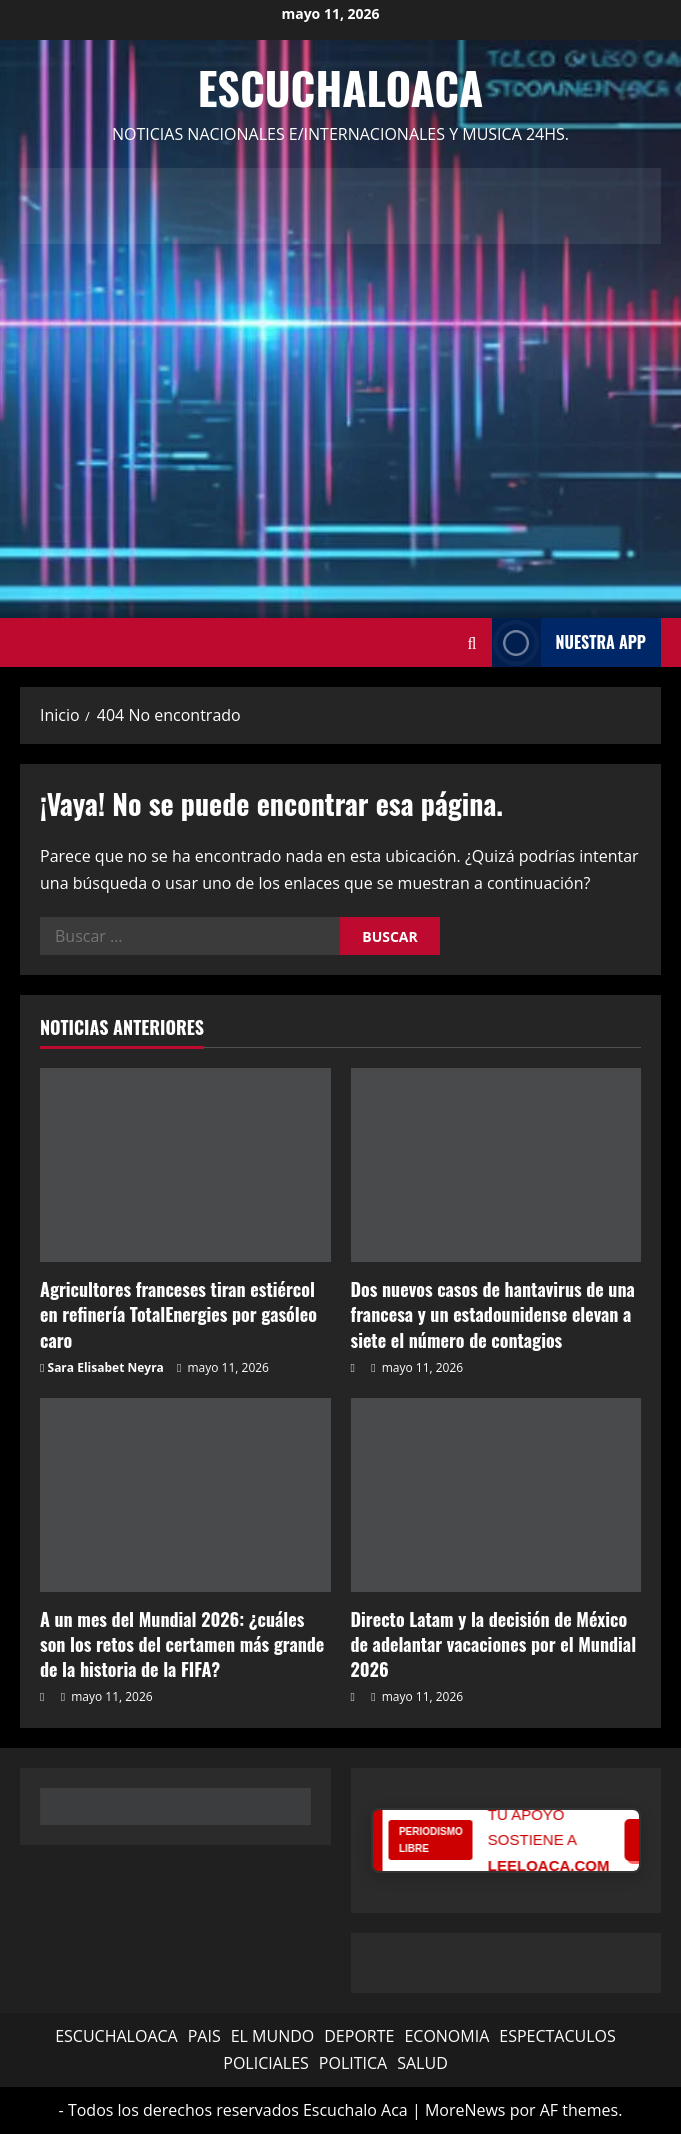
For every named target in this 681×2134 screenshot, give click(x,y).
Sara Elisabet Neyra (106, 1367)
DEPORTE (359, 2036)
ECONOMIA (446, 2036)
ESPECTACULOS (557, 2036)
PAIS (204, 2036)
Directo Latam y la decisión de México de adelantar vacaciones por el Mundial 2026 (494, 1644)
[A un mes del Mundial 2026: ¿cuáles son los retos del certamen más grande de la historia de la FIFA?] (185, 1495)
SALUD (422, 2063)
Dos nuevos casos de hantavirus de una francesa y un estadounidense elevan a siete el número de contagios (493, 1314)
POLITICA (353, 2063)
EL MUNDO (273, 2036)
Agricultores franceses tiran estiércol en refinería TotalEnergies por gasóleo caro (178, 1314)
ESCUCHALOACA (116, 2036)
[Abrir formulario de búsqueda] (472, 642)
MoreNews (465, 2110)
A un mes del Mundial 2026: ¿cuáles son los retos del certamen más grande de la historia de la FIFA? (182, 1644)
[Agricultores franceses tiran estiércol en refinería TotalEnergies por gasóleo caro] (185, 1165)
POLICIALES (266, 2063)
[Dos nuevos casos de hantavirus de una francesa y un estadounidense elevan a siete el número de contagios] (496, 1165)
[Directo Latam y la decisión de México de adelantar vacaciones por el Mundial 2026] (496, 1495)
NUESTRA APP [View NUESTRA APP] (569, 642)
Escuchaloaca (341, 87)
